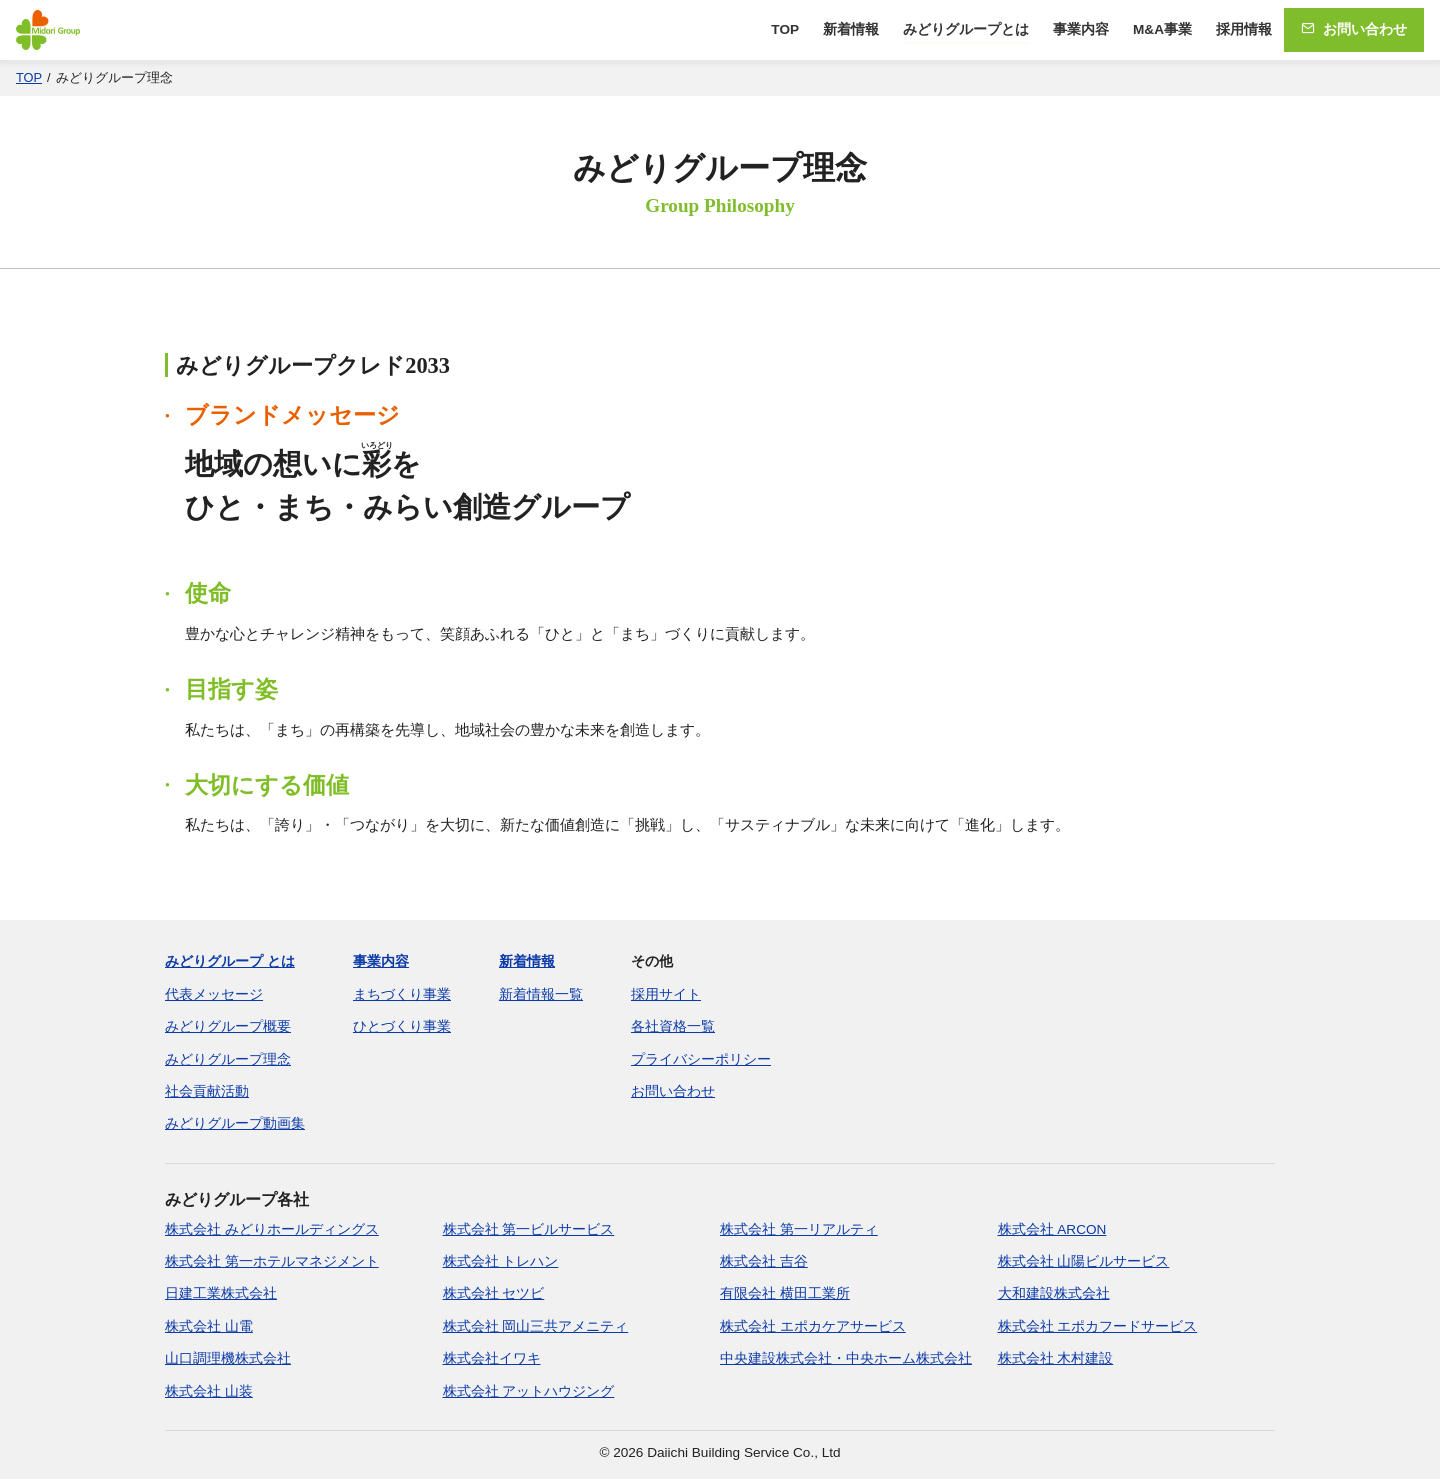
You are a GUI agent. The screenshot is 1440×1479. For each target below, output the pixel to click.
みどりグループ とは (230, 961)
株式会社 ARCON (1052, 1229)
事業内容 (1081, 29)
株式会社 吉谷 (764, 1261)
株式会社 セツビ (494, 1293)
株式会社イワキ (492, 1358)
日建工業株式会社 (221, 1293)
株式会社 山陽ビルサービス (1084, 1261)
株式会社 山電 (209, 1326)
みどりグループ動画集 (235, 1123)
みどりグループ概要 (228, 1026)
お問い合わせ (1354, 29)
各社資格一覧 (673, 1026)
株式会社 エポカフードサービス (1098, 1326)
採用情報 (1244, 29)
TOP (785, 29)
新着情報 (851, 29)
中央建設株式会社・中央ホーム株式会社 (846, 1358)
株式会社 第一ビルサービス (529, 1229)
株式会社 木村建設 (1056, 1358)
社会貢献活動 (207, 1091)
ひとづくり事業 (402, 1026)
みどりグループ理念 (228, 1059)
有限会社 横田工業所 (785, 1293)
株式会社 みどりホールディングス (272, 1229)
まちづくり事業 (402, 994)
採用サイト (666, 994)
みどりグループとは (966, 29)
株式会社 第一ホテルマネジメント (272, 1261)
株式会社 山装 (209, 1391)
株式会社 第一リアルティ (799, 1229)
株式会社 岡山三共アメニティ (536, 1326)
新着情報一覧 (541, 994)
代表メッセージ (214, 994)
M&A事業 (1162, 29)
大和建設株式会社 (1054, 1293)
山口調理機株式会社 (228, 1358)
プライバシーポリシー (701, 1059)
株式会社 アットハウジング (529, 1391)
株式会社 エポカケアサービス (813, 1326)
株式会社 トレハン (501, 1261)
